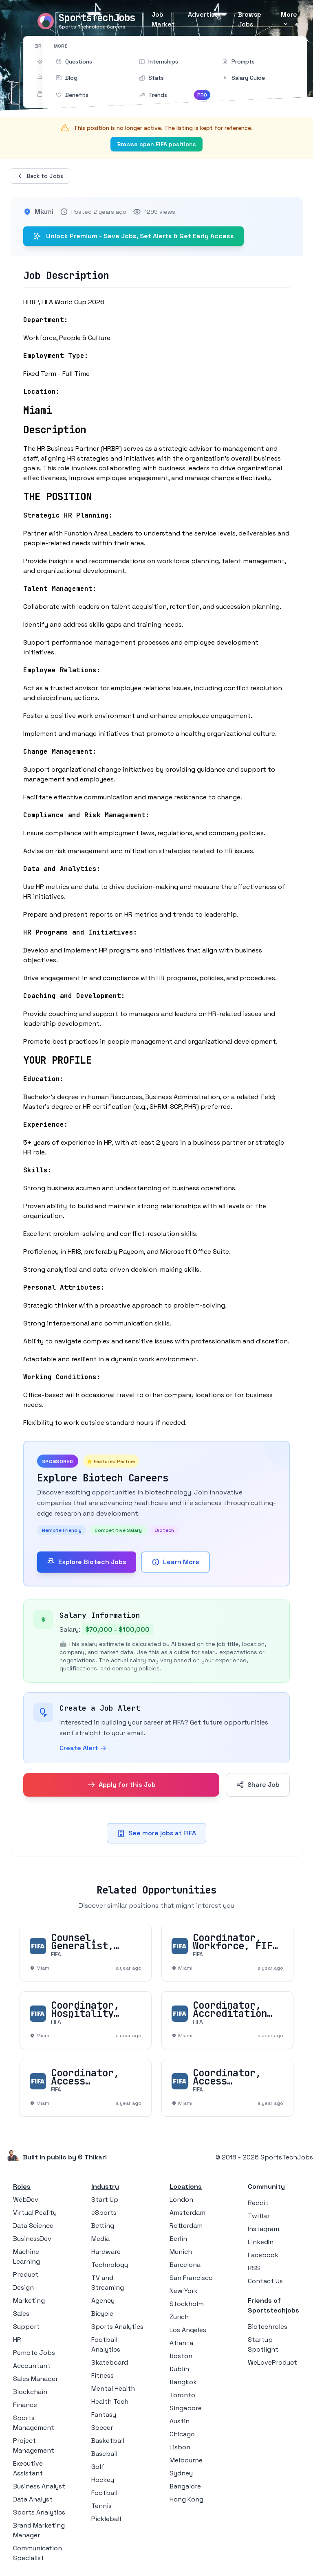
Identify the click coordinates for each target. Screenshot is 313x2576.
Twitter (259, 2216)
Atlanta (181, 2343)
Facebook (263, 2255)
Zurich (179, 2317)
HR (17, 2339)
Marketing (29, 2300)
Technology (109, 2264)
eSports (104, 2212)
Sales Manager (35, 2378)
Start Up (104, 2199)
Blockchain (30, 2391)
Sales (21, 2313)
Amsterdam (187, 2212)
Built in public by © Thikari (65, 2157)
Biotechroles (267, 2326)
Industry (105, 2186)
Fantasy (103, 2414)
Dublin (179, 2369)
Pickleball (106, 2519)
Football (104, 2492)
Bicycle (102, 2313)
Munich (181, 2251)
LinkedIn (260, 2242)
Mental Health (113, 2388)
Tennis (101, 2505)
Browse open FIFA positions (156, 144)
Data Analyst (33, 2499)
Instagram (263, 2229)
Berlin (178, 2238)
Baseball (104, 2453)
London (181, 2199)
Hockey (102, 2479)
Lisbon (180, 2447)
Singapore (186, 2408)
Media (100, 2238)
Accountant (32, 2365)
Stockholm (187, 2304)
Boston (181, 2356)
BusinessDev (32, 2238)
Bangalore (185, 2486)
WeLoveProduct (272, 2362)
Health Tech (109, 2401)
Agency (103, 2300)
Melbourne (186, 2460)
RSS (254, 2268)
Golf (97, 2466)
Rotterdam (186, 2225)
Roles (22, 2186)
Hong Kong (186, 2499)
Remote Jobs (34, 2352)
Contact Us (265, 2281)
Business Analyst (39, 2486)
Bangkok (183, 2382)
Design (23, 2287)
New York (184, 2290)
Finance (25, 2404)
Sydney (181, 2473)
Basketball (107, 2440)
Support (26, 2326)
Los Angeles (188, 2330)
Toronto (182, 2395)
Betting (102, 2225)
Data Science (33, 2225)
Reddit (258, 2203)
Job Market (163, 19)
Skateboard (109, 2362)
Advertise (203, 14)
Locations (186, 2186)
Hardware (106, 2251)
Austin (180, 2421)
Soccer (102, 2427)
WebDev (25, 2199)
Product (25, 2274)
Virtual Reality (35, 2212)
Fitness (102, 2375)
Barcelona (185, 2264)
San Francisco (191, 2277)
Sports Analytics (39, 2512)
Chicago (182, 2434)
